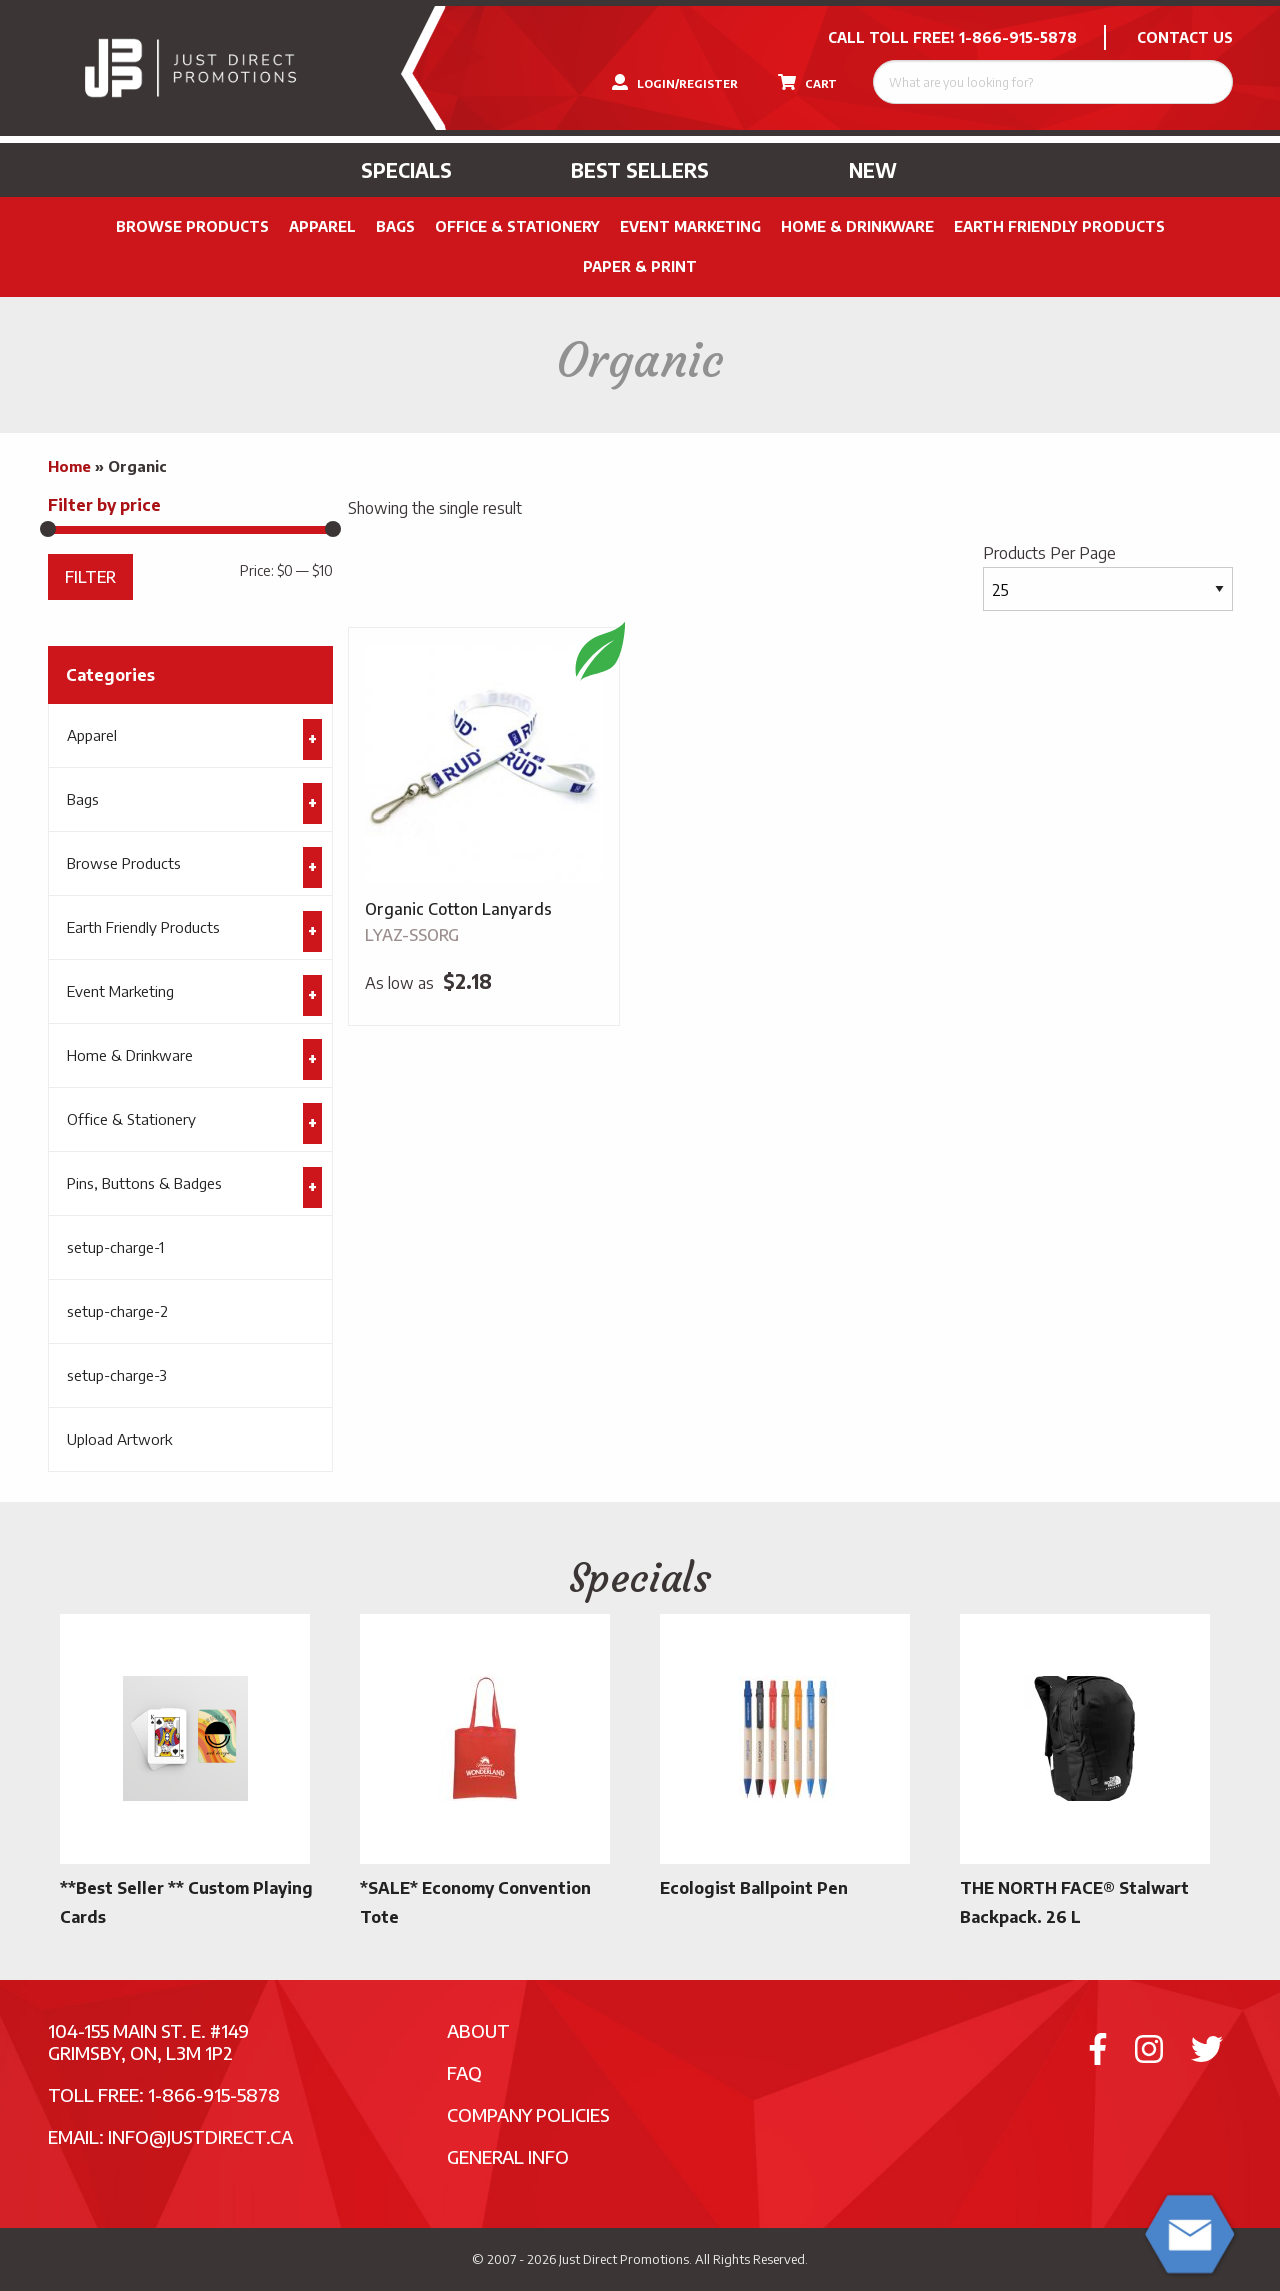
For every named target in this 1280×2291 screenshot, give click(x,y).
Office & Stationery (517, 226)
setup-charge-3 (117, 1375)
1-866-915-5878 (1018, 37)
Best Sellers (640, 170)
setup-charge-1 (115, 1247)
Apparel (322, 226)
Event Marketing (690, 226)
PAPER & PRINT (640, 266)
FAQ (464, 2072)
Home (69, 466)
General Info (508, 2156)
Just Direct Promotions (624, 2259)
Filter (90, 576)
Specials (406, 170)
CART (807, 82)
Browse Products (192, 226)
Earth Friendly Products (1059, 226)
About (478, 2030)
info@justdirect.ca (200, 2136)
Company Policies (528, 2114)
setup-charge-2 (117, 1311)
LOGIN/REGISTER (675, 82)
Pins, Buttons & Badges (144, 1183)
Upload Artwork (119, 1439)
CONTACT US (1185, 37)
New (873, 170)
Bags (395, 226)
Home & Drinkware (857, 226)
